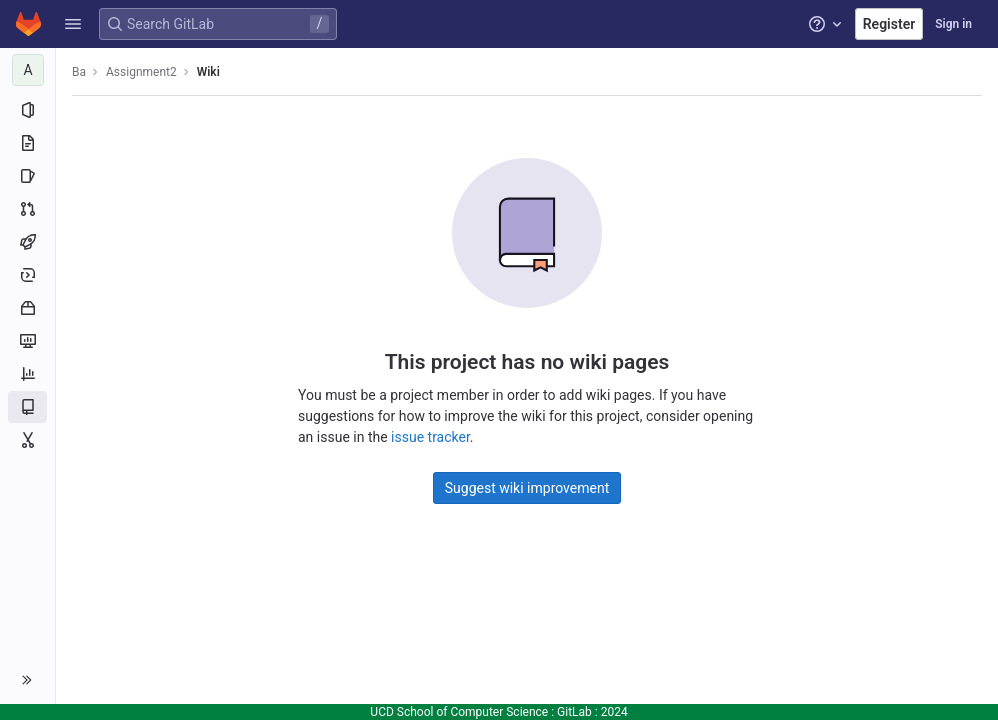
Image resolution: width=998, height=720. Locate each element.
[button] (73, 24)
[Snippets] (27, 440)
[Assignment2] (28, 70)
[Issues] (27, 176)
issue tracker (430, 437)
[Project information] (27, 110)
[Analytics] (27, 374)
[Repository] (27, 143)
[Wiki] (27, 407)
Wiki (208, 72)
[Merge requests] (27, 209)
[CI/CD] (27, 242)
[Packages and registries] (27, 308)
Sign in (953, 24)
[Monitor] (27, 341)
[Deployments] (27, 275)
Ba (79, 72)
